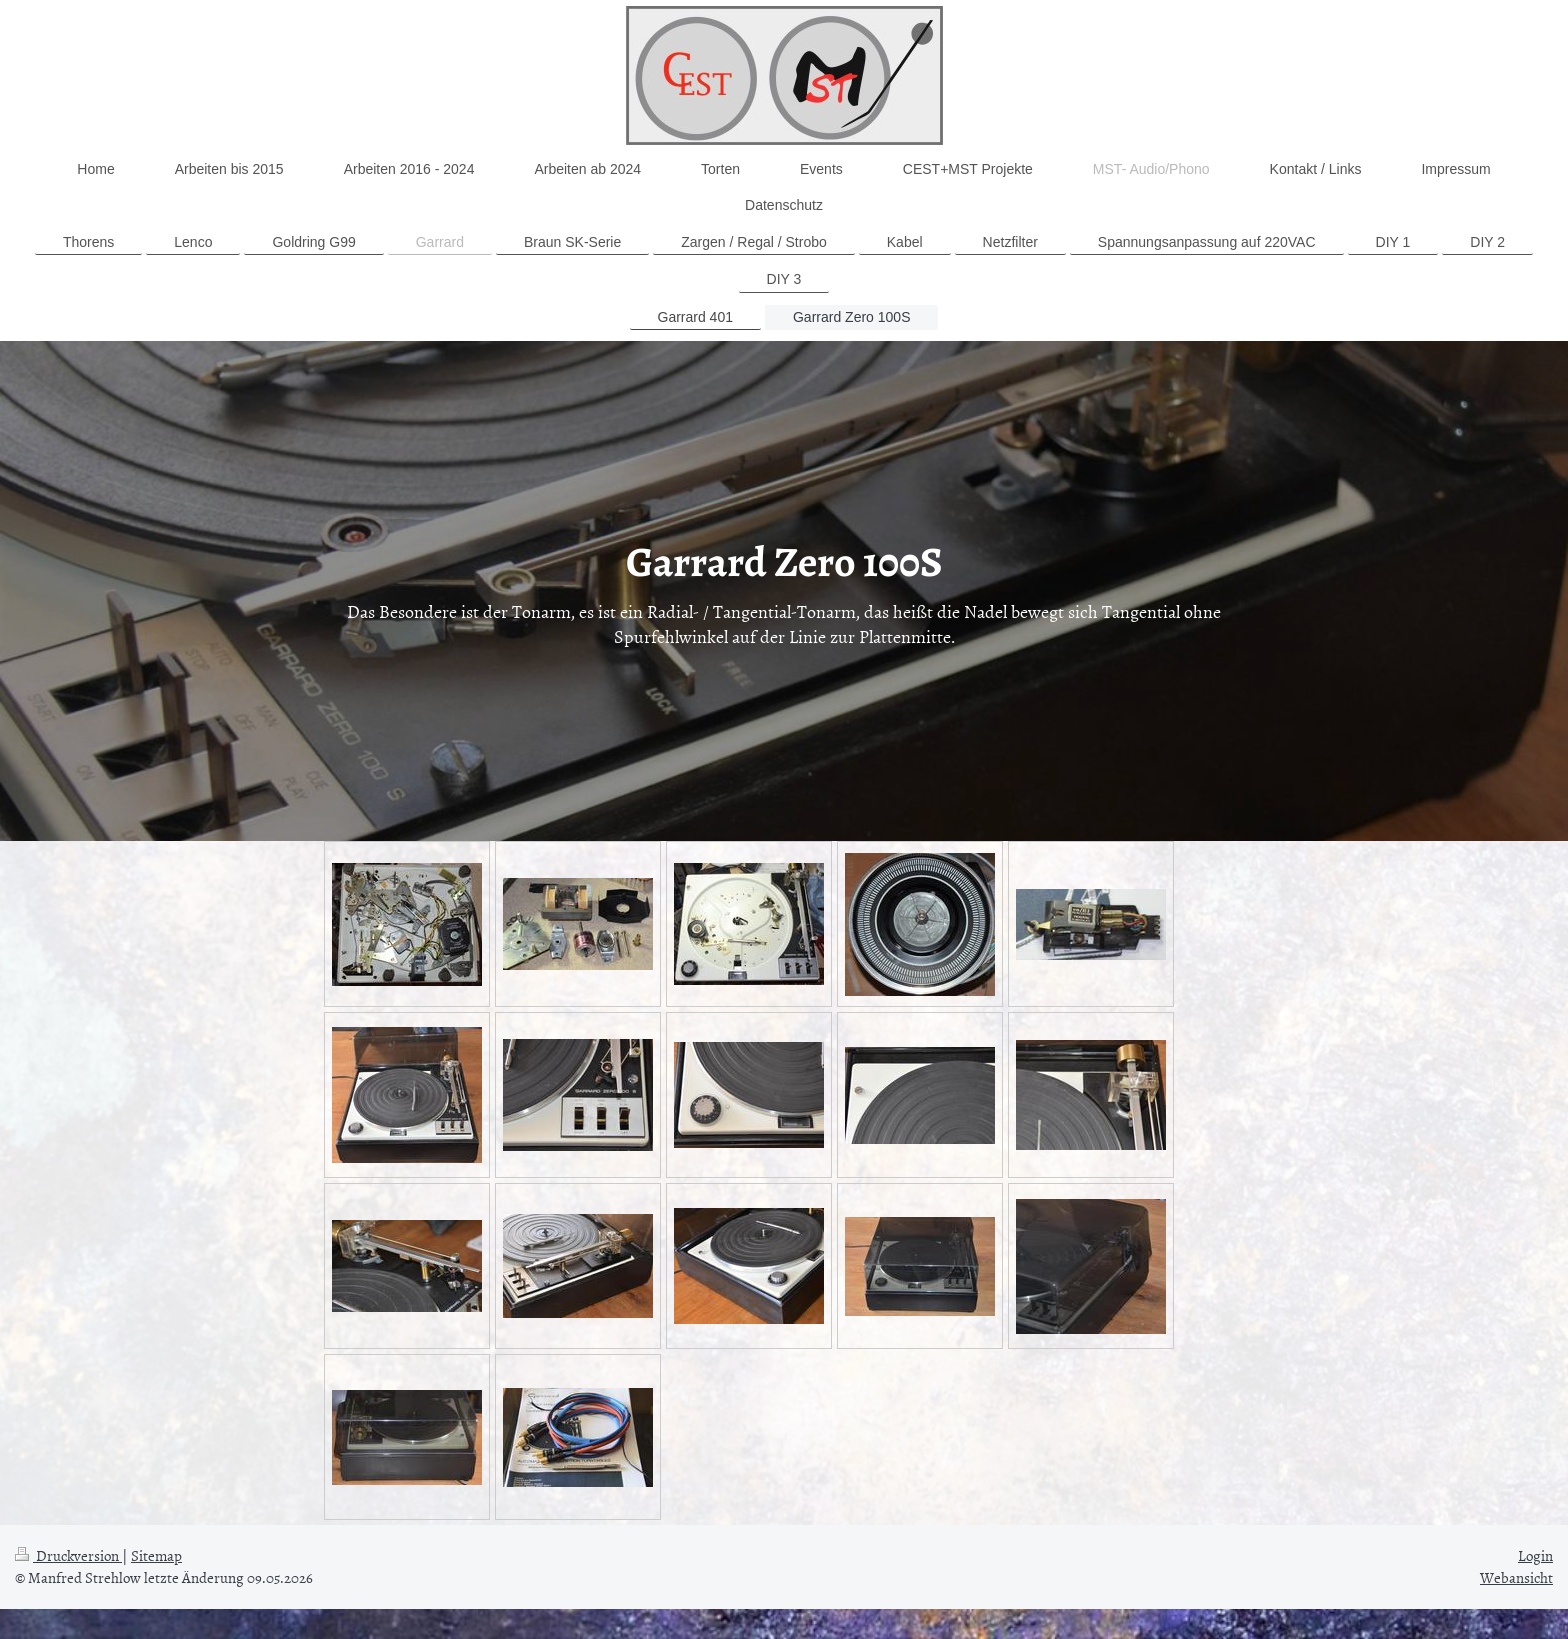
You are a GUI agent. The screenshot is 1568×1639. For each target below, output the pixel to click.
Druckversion (68, 1555)
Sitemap (156, 1555)
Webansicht (1516, 1577)
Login (1535, 1555)
